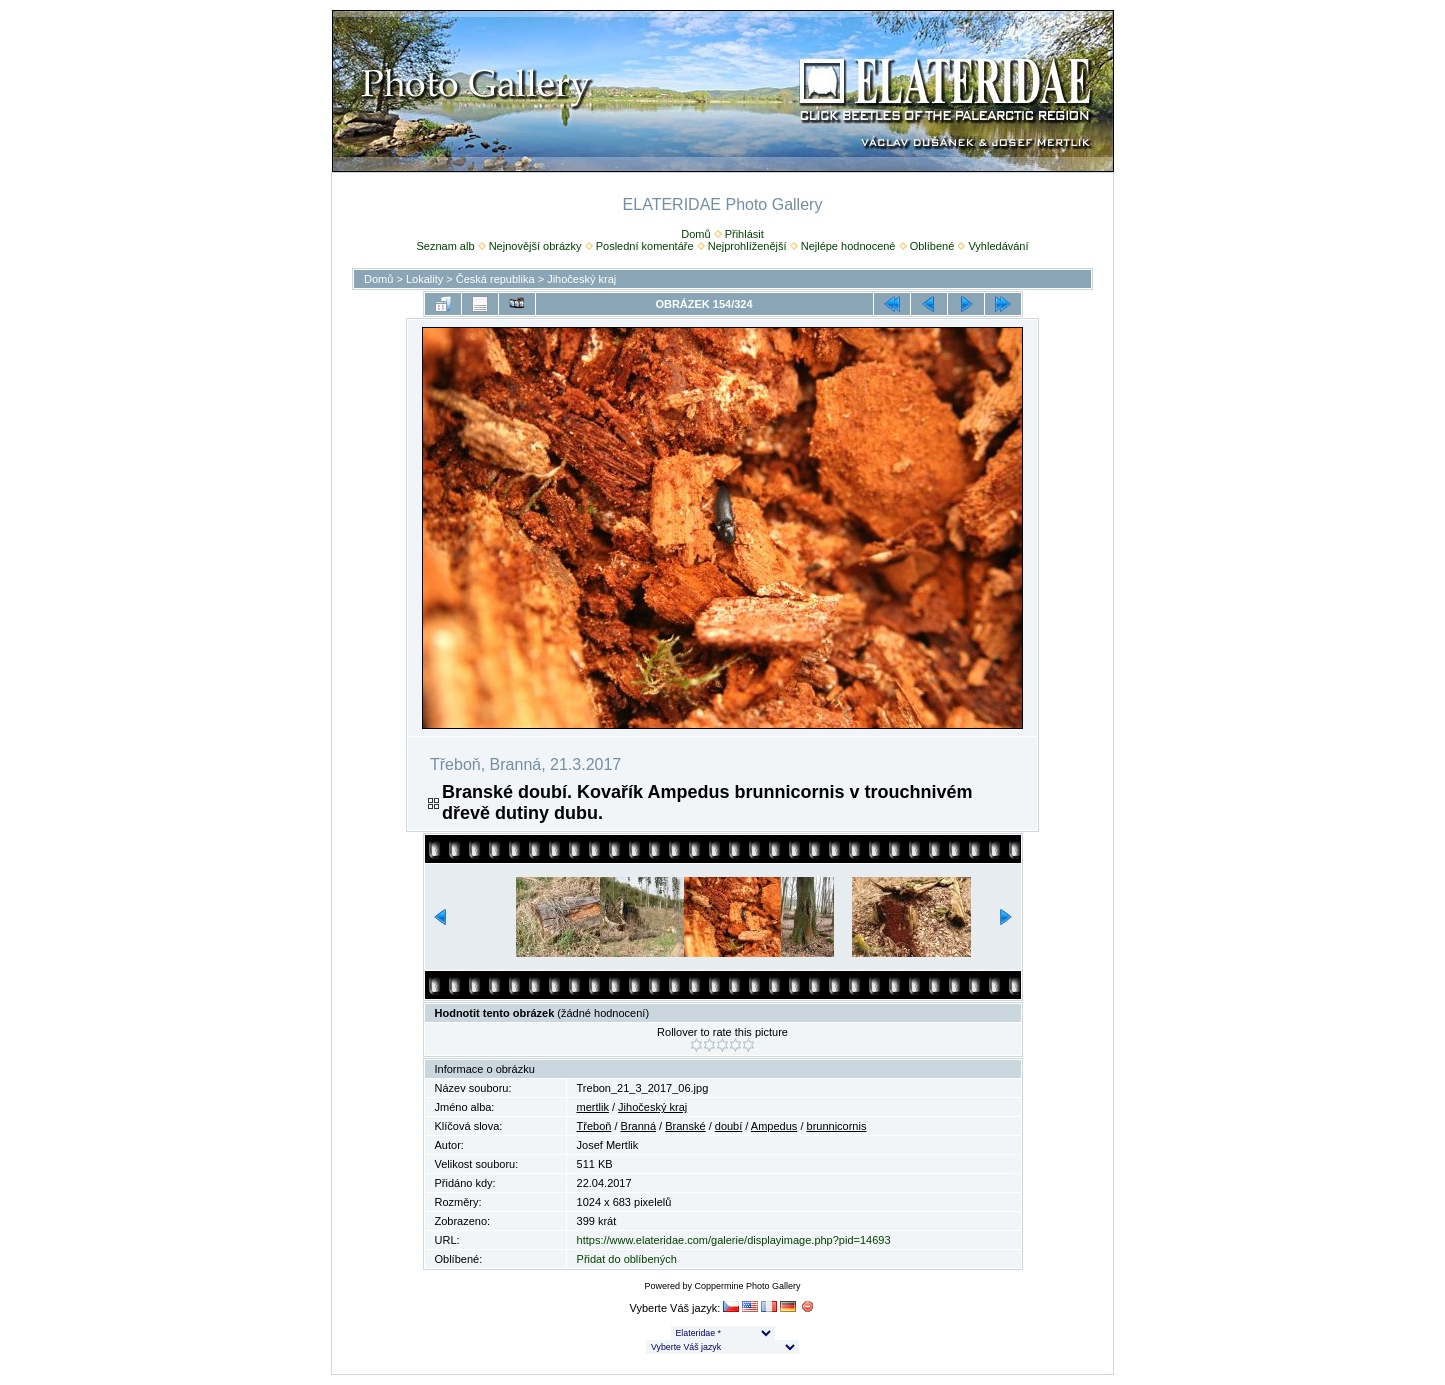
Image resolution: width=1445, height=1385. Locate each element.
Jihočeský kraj (581, 279)
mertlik (593, 1107)
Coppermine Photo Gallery (747, 1286)
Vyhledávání (998, 246)
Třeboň (594, 1126)
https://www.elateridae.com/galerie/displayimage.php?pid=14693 (734, 1240)
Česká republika (495, 279)
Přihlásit (744, 234)
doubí (729, 1126)
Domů (695, 234)
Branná (638, 1126)
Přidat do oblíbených (627, 1259)
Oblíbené (932, 246)
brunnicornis (837, 1126)
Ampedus (774, 1126)
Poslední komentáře (645, 246)
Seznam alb (445, 246)
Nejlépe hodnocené (848, 246)
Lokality (424, 279)
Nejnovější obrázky (535, 246)
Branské (685, 1126)
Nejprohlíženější (747, 246)
